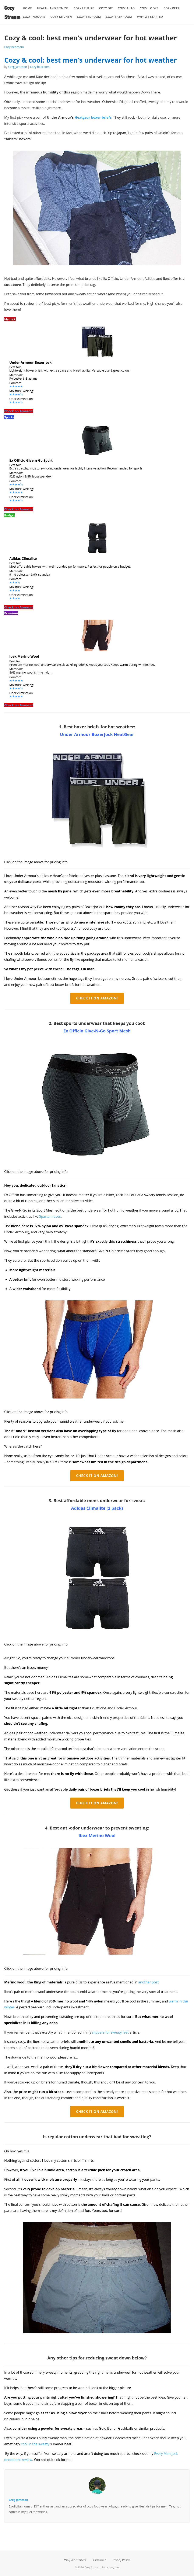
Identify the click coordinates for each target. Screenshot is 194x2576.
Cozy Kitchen (61, 17)
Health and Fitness (52, 8)
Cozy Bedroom (89, 17)
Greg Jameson (17, 67)
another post (148, 1982)
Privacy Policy (121, 2560)
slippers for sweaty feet (110, 2032)
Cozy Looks (149, 8)
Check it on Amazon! (97, 998)
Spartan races (50, 1216)
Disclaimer (99, 2560)
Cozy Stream (12, 12)
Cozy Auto (126, 8)
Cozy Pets (171, 8)
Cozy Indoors (34, 17)
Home (27, 8)
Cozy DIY (106, 8)
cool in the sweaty (35, 2444)
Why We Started (150, 17)
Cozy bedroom (14, 47)
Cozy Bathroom (119, 17)
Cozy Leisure (84, 8)
